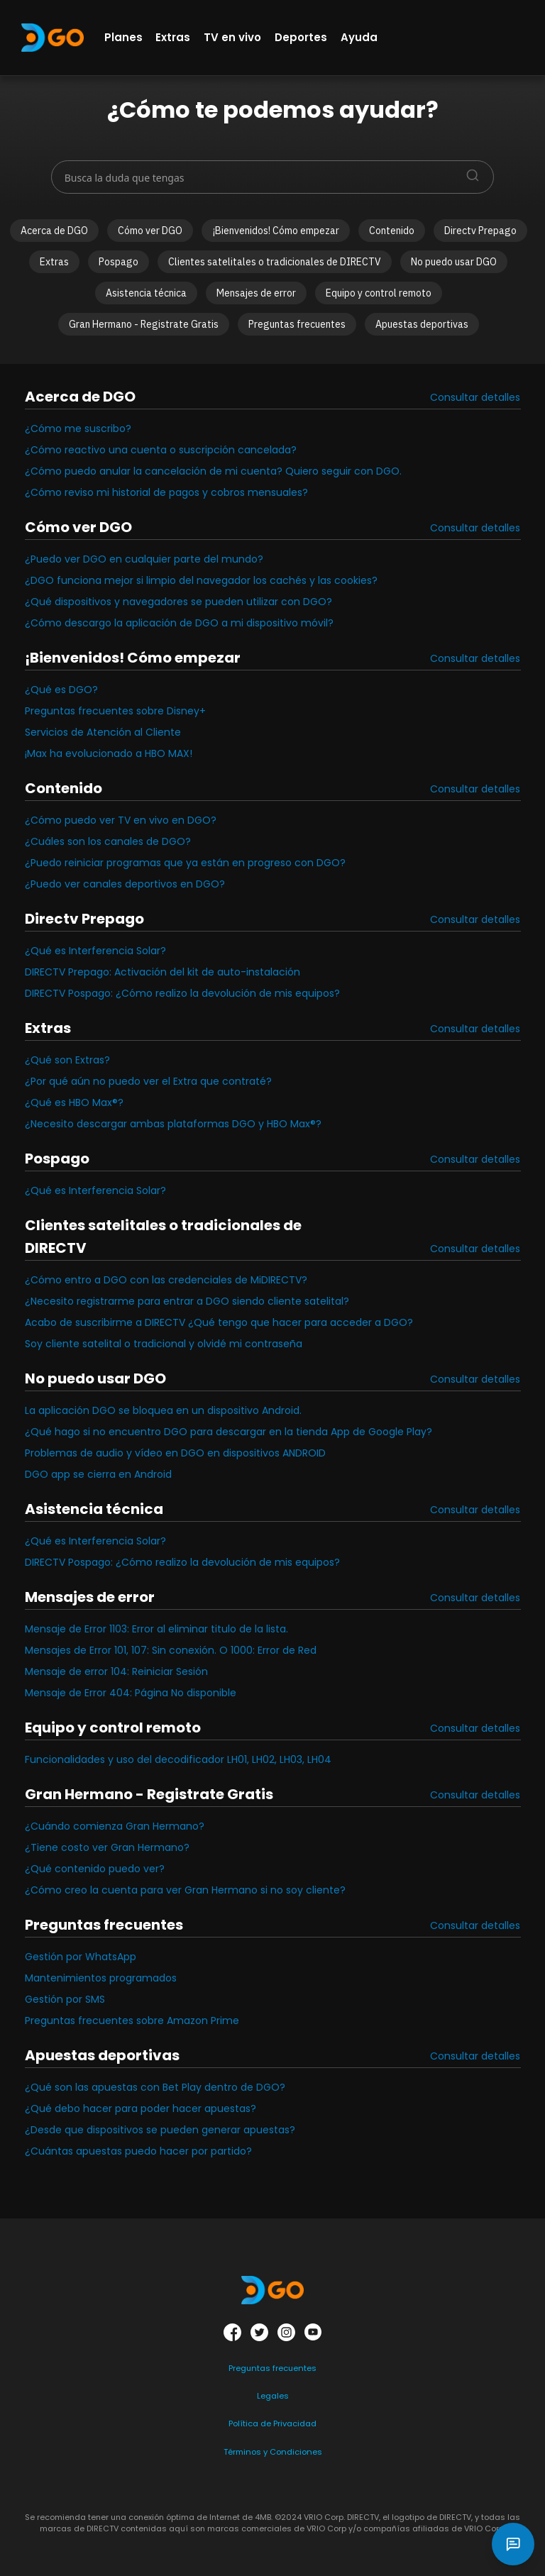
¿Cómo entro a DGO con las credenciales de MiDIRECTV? (166, 1280)
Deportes (301, 37)
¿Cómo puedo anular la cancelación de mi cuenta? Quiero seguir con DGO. (213, 471)
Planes (123, 37)
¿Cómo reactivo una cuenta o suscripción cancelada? (161, 450)
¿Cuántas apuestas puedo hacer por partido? (138, 2151)
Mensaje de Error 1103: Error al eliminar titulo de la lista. (156, 1629)
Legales (273, 2395)
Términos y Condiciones (273, 2452)
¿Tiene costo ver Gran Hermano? (107, 1847)
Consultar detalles (475, 397)
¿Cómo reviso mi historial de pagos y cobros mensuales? (166, 492)
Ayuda (359, 37)
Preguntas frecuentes (272, 2368)
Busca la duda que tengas (125, 177)
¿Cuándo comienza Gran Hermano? (114, 1826)
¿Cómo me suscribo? (78, 428)
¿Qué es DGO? (61, 689)
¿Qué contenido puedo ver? (95, 1869)
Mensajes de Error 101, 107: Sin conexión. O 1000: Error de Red (170, 1650)
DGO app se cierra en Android (98, 1474)
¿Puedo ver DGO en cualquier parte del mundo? (144, 559)
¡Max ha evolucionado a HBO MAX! (108, 753)
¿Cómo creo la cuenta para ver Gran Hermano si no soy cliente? (185, 1890)
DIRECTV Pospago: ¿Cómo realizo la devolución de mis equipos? (182, 993)
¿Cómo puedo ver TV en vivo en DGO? (120, 820)
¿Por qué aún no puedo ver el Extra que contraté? (148, 1081)
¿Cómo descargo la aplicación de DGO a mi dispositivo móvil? (179, 623)
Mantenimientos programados (101, 1978)
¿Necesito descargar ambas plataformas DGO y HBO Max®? (173, 1124)
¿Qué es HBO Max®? (74, 1102)
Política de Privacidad (272, 2423)
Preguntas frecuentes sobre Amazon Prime (132, 2020)
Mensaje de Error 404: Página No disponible (130, 1693)
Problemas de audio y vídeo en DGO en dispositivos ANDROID (175, 1453)
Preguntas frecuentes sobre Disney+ (115, 711)
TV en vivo (232, 37)
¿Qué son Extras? (67, 1060)
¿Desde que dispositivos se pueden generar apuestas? (160, 2130)
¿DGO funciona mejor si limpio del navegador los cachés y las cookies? (201, 580)
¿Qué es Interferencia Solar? (95, 951)
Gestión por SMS (65, 1999)
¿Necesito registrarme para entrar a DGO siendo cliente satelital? (187, 1301)
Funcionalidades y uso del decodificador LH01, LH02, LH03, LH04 (178, 1759)
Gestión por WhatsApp (80, 1957)
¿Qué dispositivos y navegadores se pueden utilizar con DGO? (178, 602)
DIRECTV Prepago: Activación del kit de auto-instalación (162, 972)
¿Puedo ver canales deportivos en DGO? (125, 884)
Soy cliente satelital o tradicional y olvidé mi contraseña (163, 1344)
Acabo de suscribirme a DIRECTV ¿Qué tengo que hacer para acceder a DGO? (219, 1322)
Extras (172, 37)
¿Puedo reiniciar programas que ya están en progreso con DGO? (185, 863)
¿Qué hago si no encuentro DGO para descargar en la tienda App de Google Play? (228, 1432)
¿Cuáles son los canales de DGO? (108, 841)
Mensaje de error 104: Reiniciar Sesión (116, 1671)
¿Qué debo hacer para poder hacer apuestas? (140, 2108)
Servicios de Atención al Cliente (103, 732)
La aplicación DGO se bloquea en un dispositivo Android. (163, 1410)
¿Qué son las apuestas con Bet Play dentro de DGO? (155, 2087)
